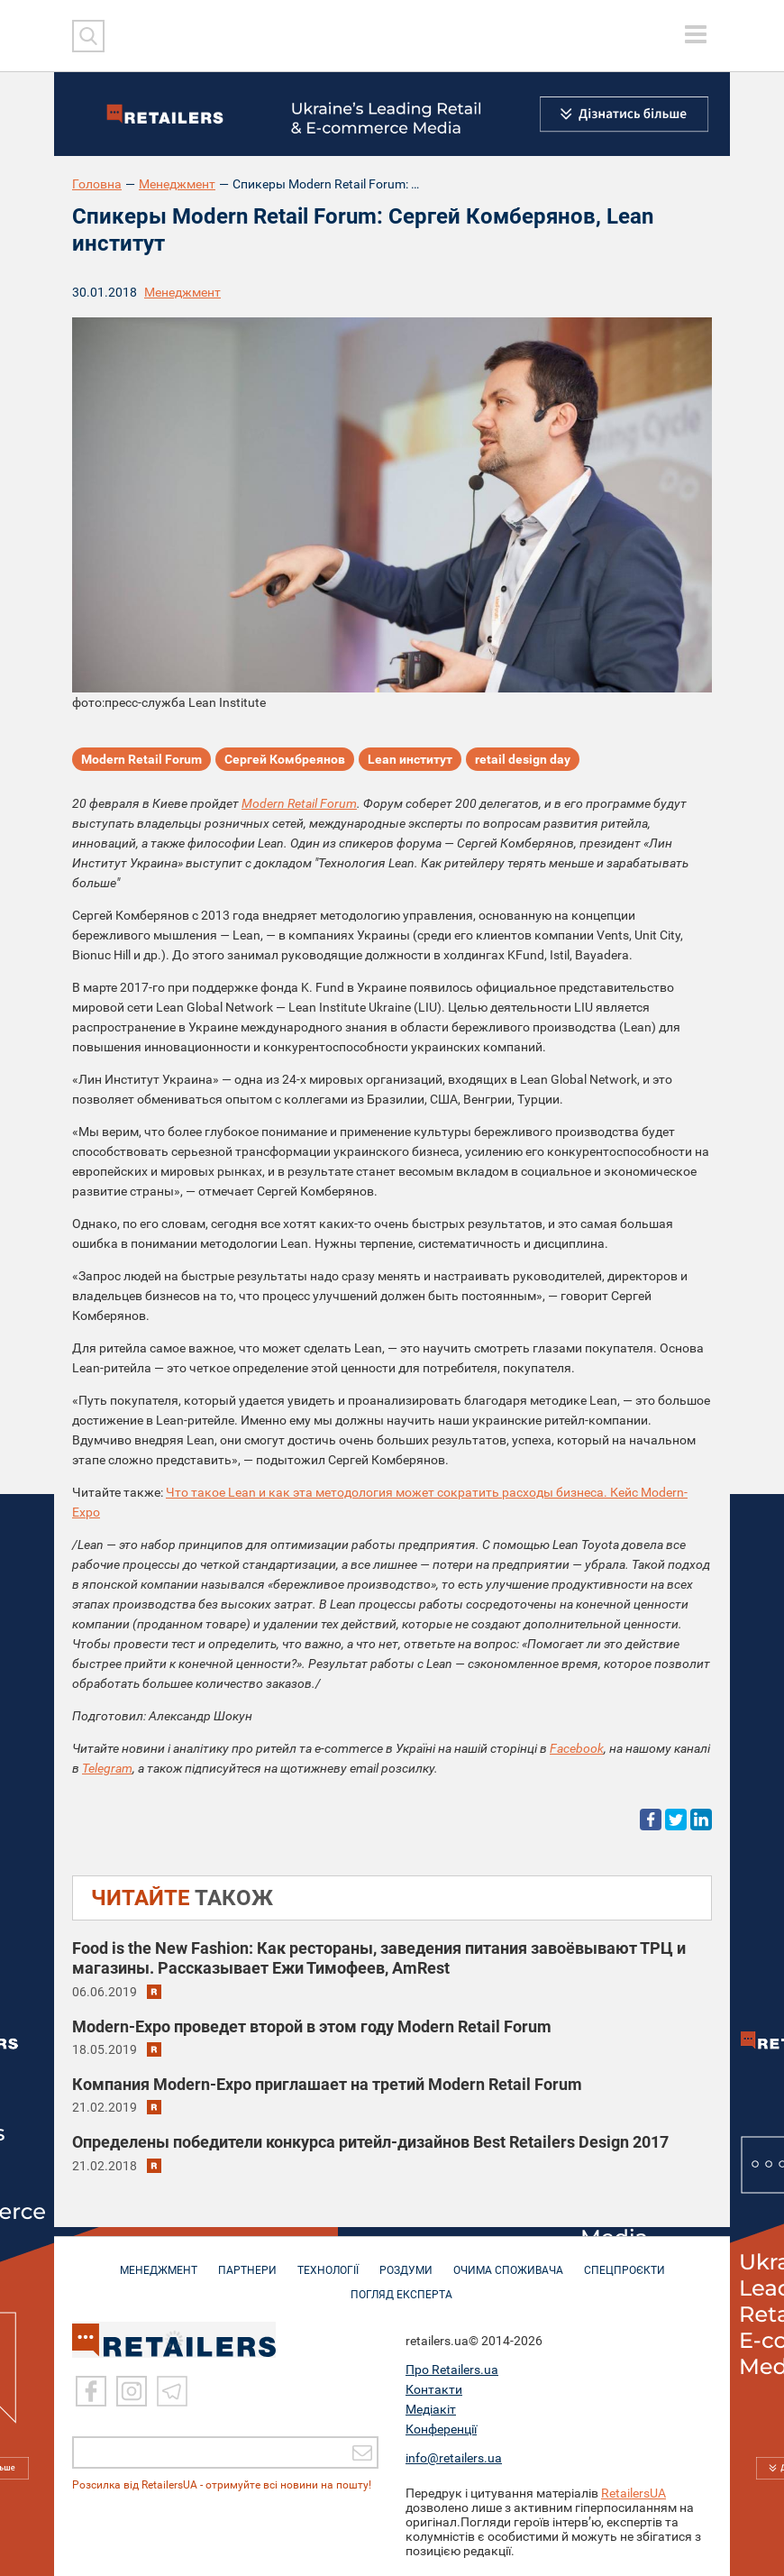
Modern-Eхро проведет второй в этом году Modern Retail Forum (312, 2026)
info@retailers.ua (454, 2458)
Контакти (434, 2389)
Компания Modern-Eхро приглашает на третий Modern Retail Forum (327, 2084)
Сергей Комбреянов (284, 759)
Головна (97, 184)
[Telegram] (172, 2391)
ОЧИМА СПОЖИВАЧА (508, 2261)
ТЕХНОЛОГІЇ (328, 2261)
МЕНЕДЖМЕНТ (158, 2261)
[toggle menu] (695, 34)
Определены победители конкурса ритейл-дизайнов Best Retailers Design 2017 (370, 2141)
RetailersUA (633, 2493)
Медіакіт (431, 2409)
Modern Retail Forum (141, 759)
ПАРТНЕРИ (247, 2261)
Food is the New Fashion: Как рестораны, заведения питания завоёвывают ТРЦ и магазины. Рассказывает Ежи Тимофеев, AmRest (379, 1958)
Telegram (107, 1768)
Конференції (441, 2429)
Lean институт (410, 759)
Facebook (577, 1748)
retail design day (522, 759)
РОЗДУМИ (406, 2261)
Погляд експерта (401, 2285)
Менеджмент (177, 184)
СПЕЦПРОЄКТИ (624, 2261)
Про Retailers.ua (452, 2369)
